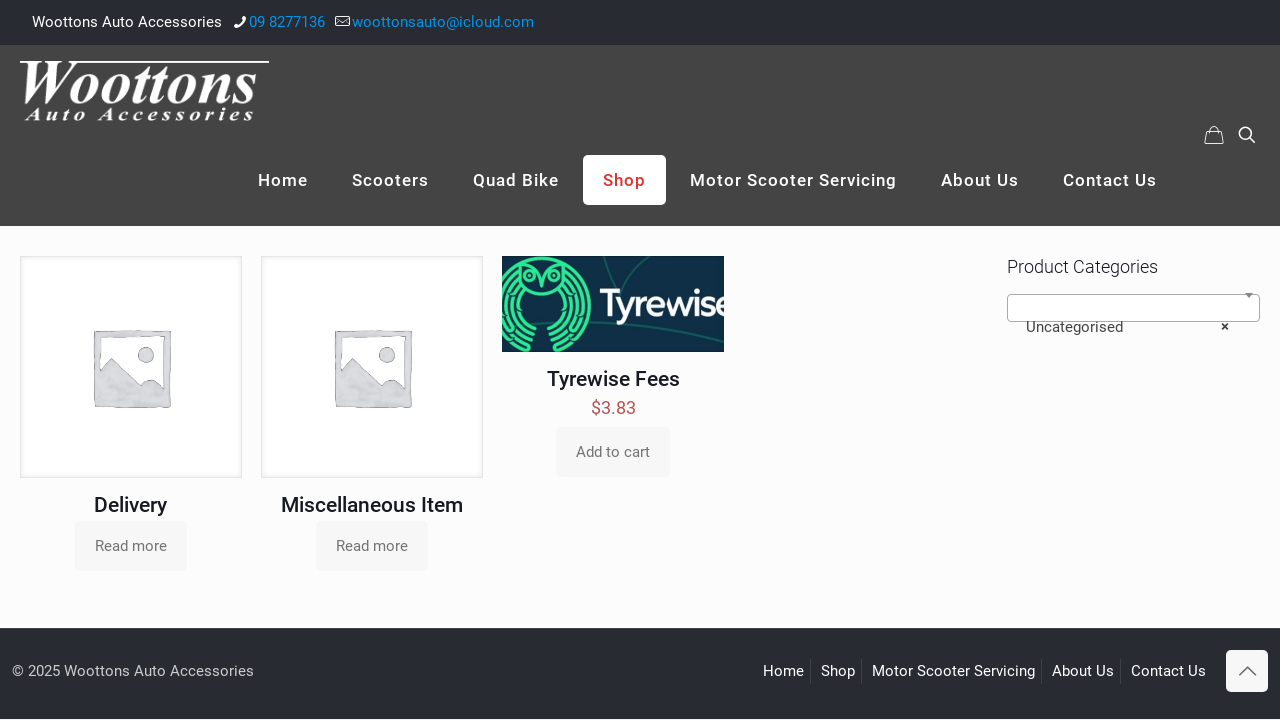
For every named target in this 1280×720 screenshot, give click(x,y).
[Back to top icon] (1247, 671)
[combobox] (1133, 308)
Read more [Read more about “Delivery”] (131, 546)
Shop (838, 671)
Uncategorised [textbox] (1127, 327)
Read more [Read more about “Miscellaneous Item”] (372, 546)
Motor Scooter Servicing (953, 671)
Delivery (130, 505)
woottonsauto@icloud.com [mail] (443, 22)
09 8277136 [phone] (287, 22)
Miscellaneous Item (372, 505)
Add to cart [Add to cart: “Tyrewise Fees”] (613, 452)
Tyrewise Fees (613, 379)
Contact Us (1168, 671)
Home (783, 671)
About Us (1083, 671)
